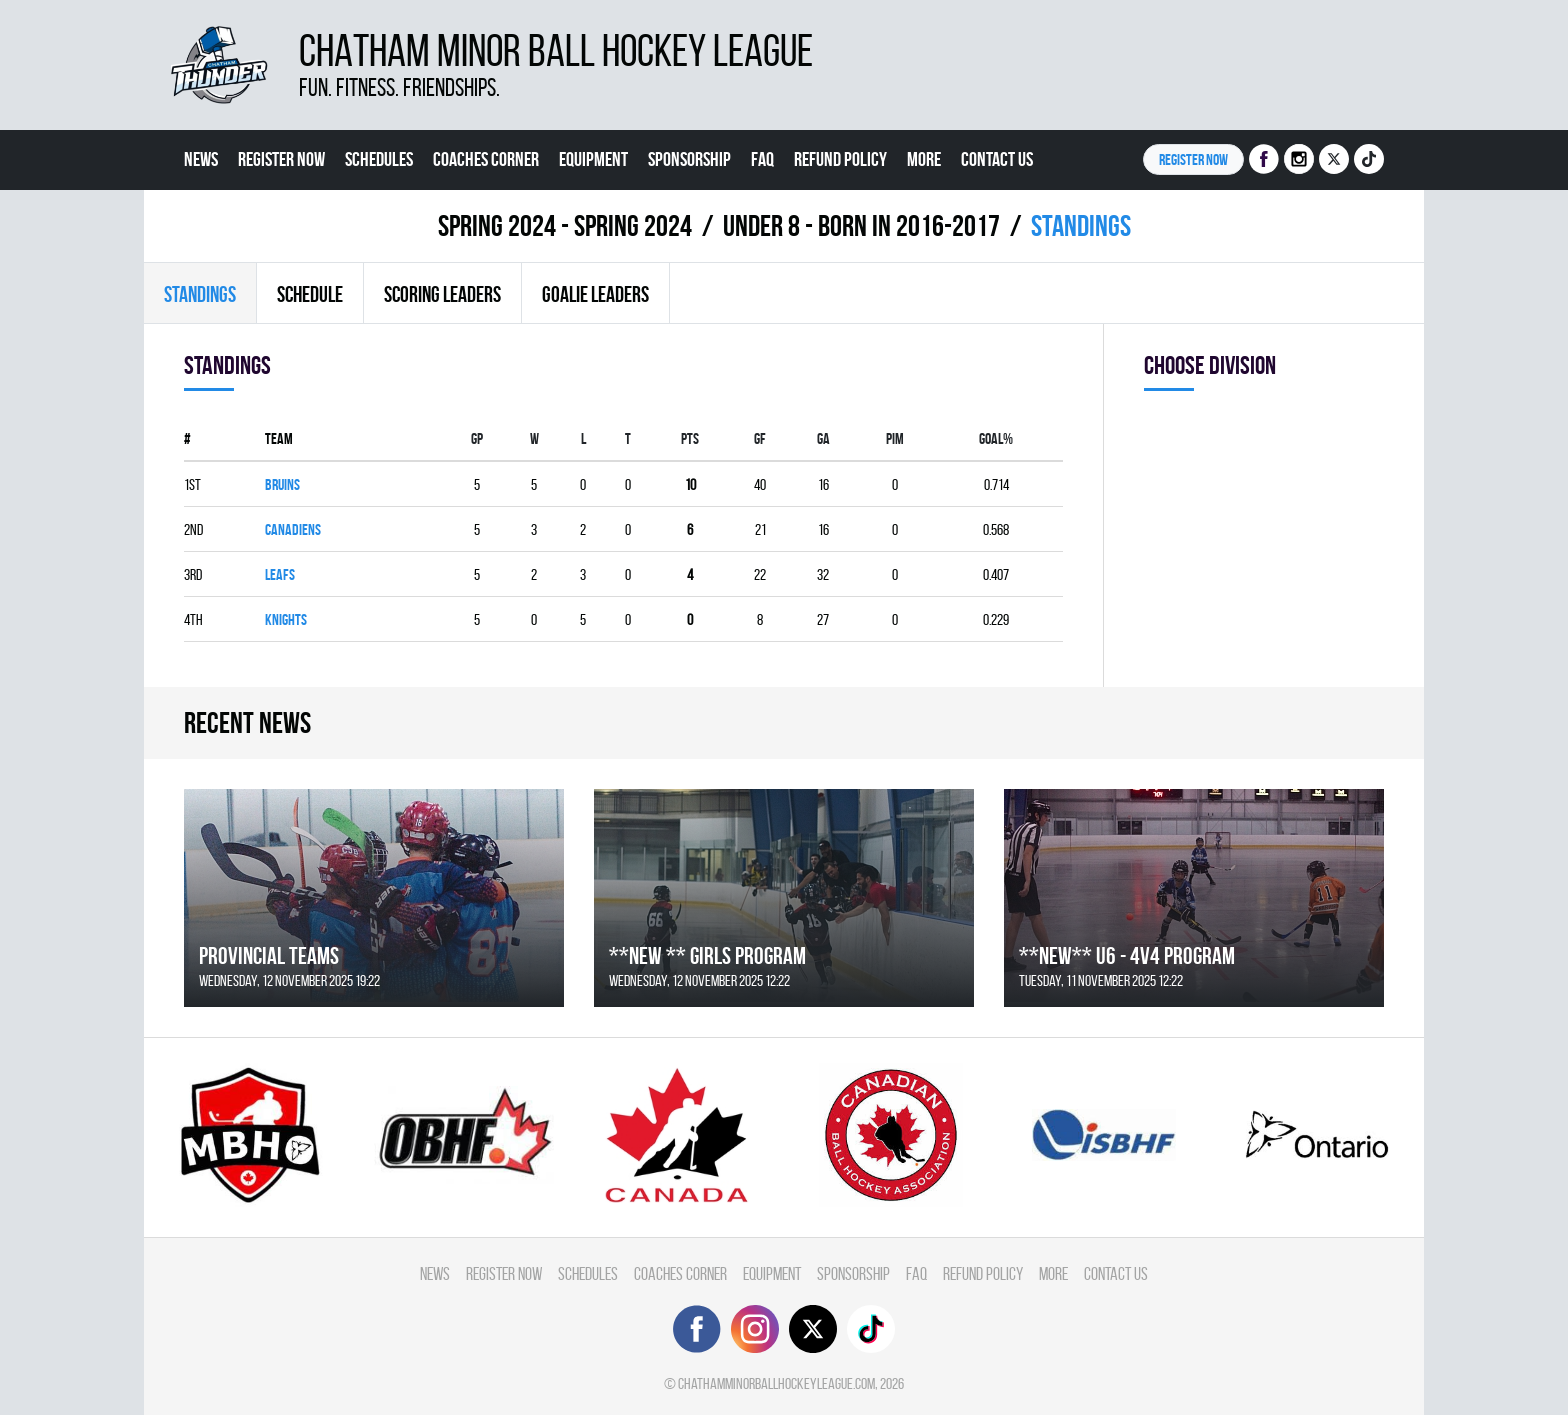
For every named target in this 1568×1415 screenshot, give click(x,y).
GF (760, 438)
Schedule (310, 294)
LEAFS (280, 574)
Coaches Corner (486, 159)
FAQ (762, 159)
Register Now (281, 159)
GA (823, 438)
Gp (477, 438)
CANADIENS (293, 529)
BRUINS (282, 484)
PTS (690, 438)
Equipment (593, 159)
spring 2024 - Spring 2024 (565, 225)
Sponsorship (689, 159)
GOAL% (996, 438)
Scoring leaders (442, 294)
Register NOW (1193, 159)
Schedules (379, 159)
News (201, 159)
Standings (200, 294)
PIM (895, 438)
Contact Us (997, 159)
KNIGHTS (286, 619)
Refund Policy (840, 159)
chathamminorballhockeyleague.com (776, 1383)
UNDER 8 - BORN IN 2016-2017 (861, 225)
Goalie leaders (595, 294)
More (924, 159)
